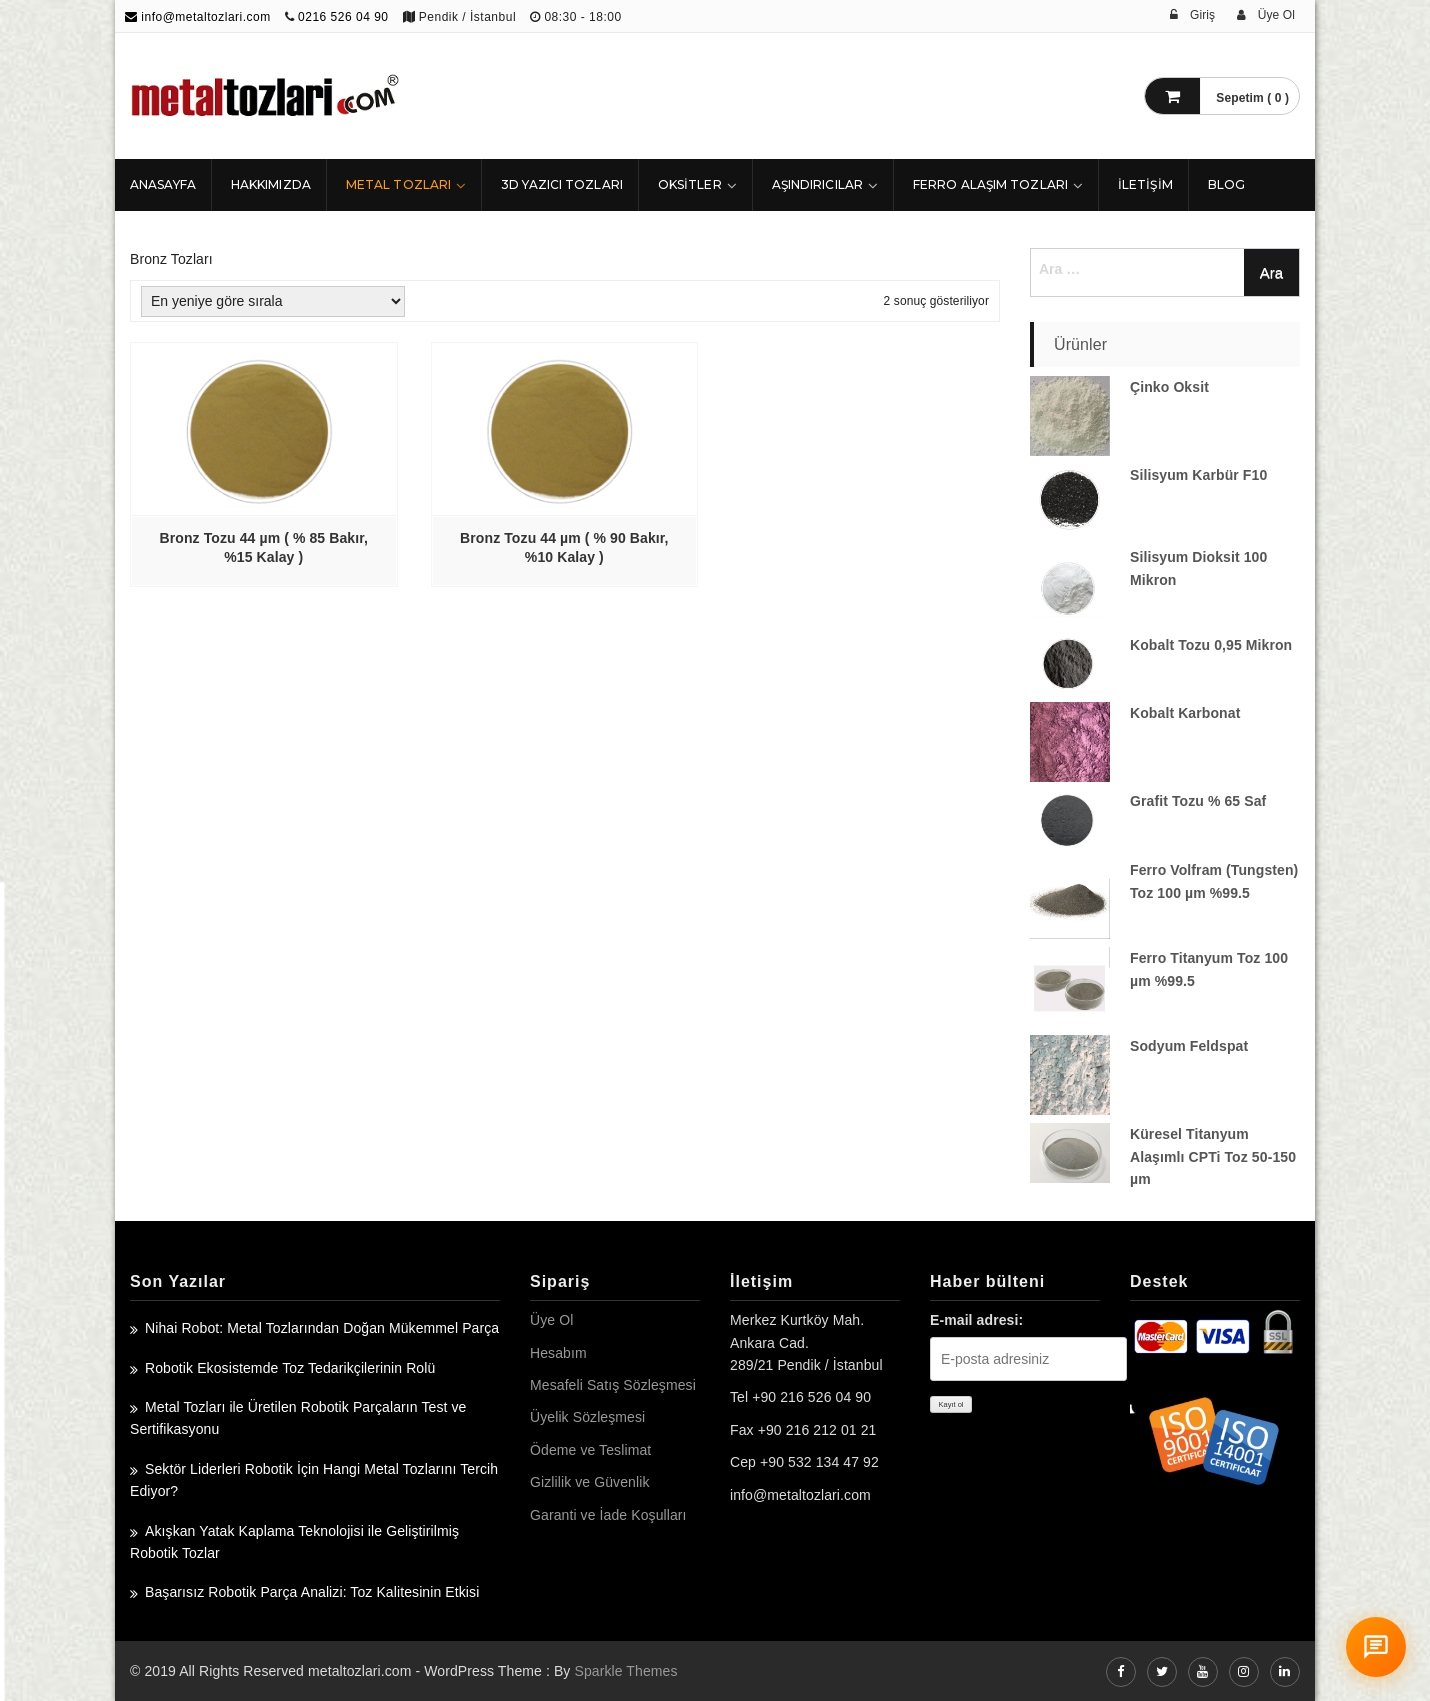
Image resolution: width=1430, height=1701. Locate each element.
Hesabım (558, 1353)
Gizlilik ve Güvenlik (589, 1482)
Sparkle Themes (625, 1671)
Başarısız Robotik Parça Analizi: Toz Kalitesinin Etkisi (312, 1592)
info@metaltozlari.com (198, 17)
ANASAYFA (163, 184)
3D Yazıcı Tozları (562, 184)
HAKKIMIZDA (271, 184)
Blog (1226, 184)
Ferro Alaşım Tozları (990, 184)
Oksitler (690, 184)
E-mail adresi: (976, 1320)
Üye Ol (551, 1320)
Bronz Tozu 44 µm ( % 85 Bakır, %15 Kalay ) (264, 547)
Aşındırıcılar (817, 184)
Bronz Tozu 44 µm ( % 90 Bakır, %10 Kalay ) (564, 547)
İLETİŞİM (1145, 184)
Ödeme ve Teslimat (590, 1450)
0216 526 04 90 (343, 17)
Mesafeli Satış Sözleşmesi (613, 1385)
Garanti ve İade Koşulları (608, 1515)
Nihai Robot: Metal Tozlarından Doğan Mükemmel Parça (322, 1328)
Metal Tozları (398, 184)
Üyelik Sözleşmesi (587, 1417)
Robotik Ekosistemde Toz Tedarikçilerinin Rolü (290, 1368)
